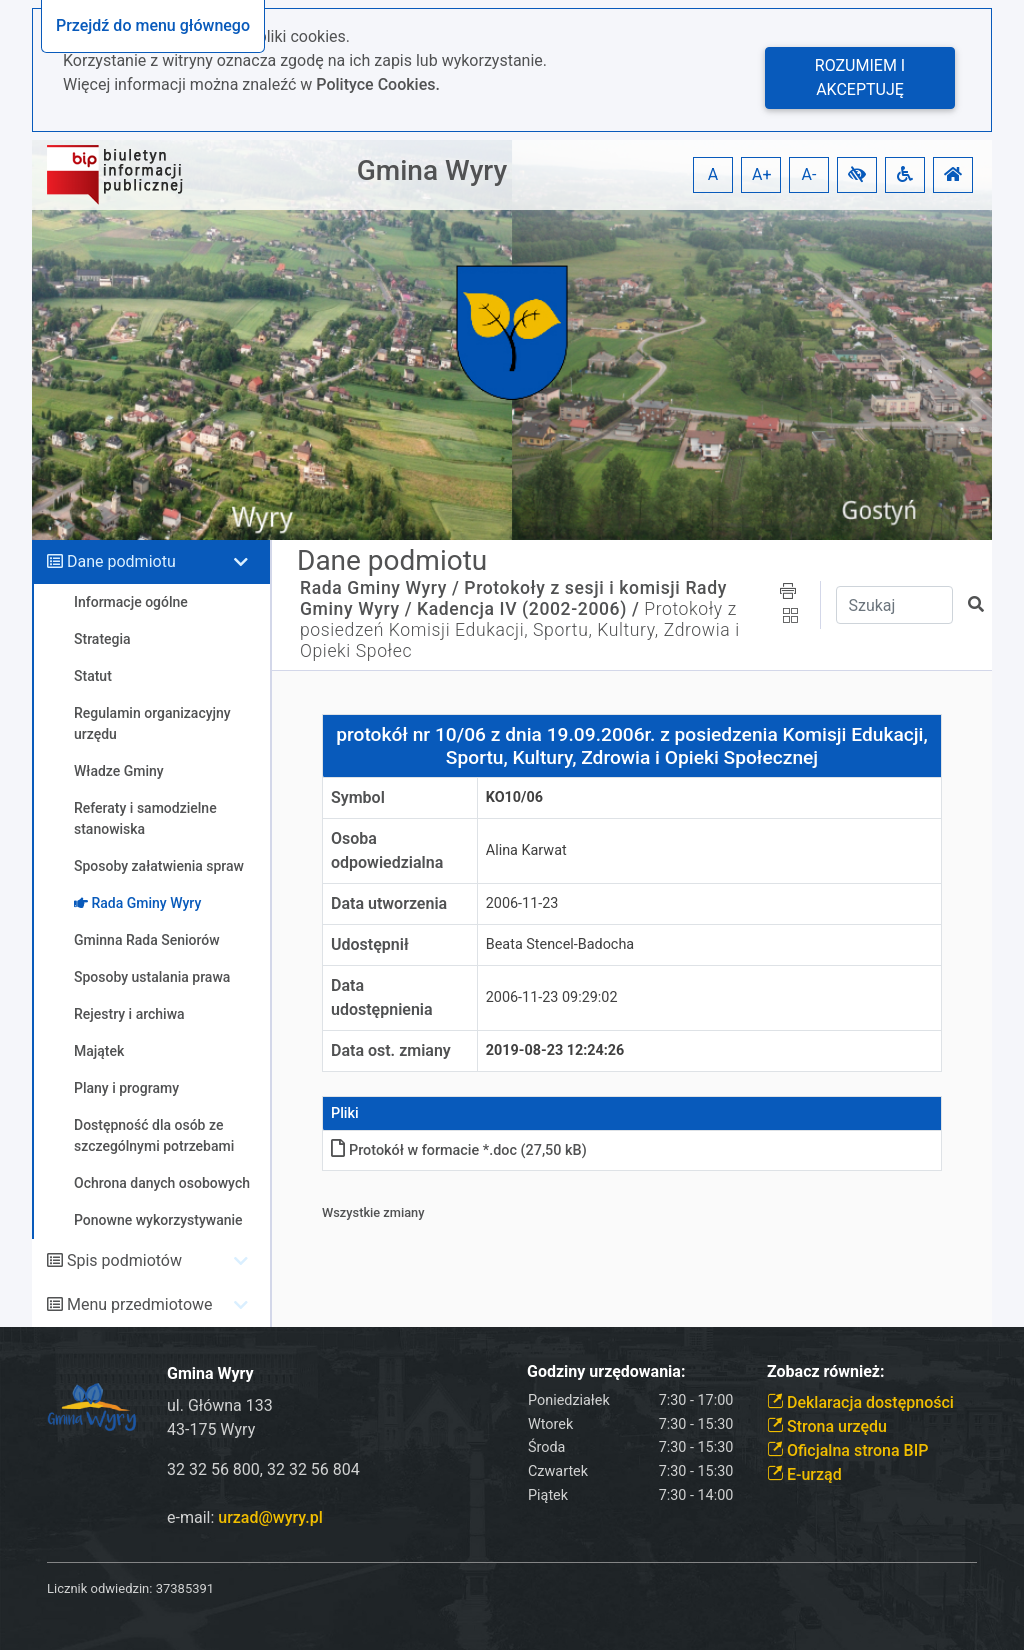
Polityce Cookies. (378, 84)
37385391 (185, 1588)
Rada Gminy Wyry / (379, 588)
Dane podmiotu (121, 561)
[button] (857, 175)
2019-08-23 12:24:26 (555, 1050)
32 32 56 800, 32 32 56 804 (263, 1469)
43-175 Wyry (211, 1429)
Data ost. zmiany (391, 1050)
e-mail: (245, 1517)
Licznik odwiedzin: (99, 1588)
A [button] (713, 174)
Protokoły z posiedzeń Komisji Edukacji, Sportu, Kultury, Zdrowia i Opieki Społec (520, 630)
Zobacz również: (826, 1371)
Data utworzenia (389, 903)
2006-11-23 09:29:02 (552, 997)
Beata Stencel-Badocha (560, 944)
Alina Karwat (526, 850)
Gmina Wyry (432, 170)
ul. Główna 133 (220, 1405)
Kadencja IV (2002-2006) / (528, 609)
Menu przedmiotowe (140, 1304)
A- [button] (809, 174)
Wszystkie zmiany (373, 1212)
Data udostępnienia (382, 997)
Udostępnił (370, 944)
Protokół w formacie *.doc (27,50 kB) (459, 1150)
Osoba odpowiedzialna (387, 850)
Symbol (358, 797)
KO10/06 (514, 797)
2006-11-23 (522, 903)
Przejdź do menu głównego (153, 25)
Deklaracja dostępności (860, 1402)
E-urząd (804, 1474)
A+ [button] (762, 174)
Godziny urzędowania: (606, 1371)
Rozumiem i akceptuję (860, 77)
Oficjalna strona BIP (847, 1450)
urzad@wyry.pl (270, 1517)
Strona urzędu (827, 1426)
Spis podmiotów (124, 1260)
